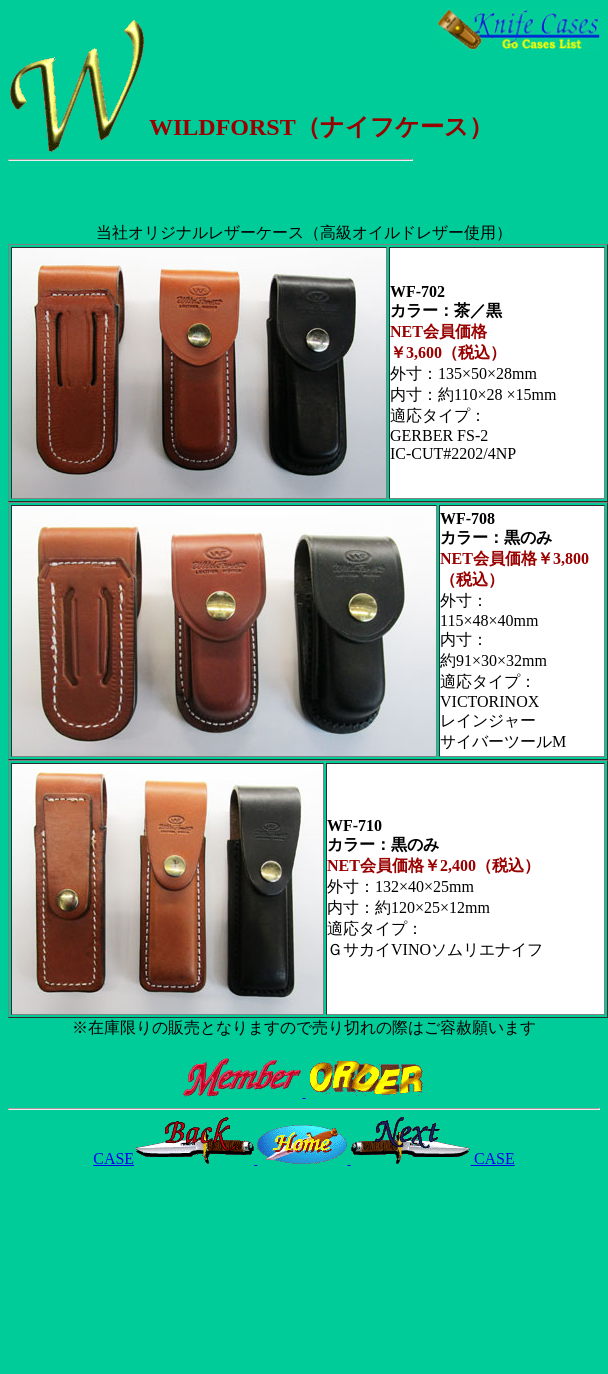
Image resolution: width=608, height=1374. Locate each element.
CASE (175, 1158)
